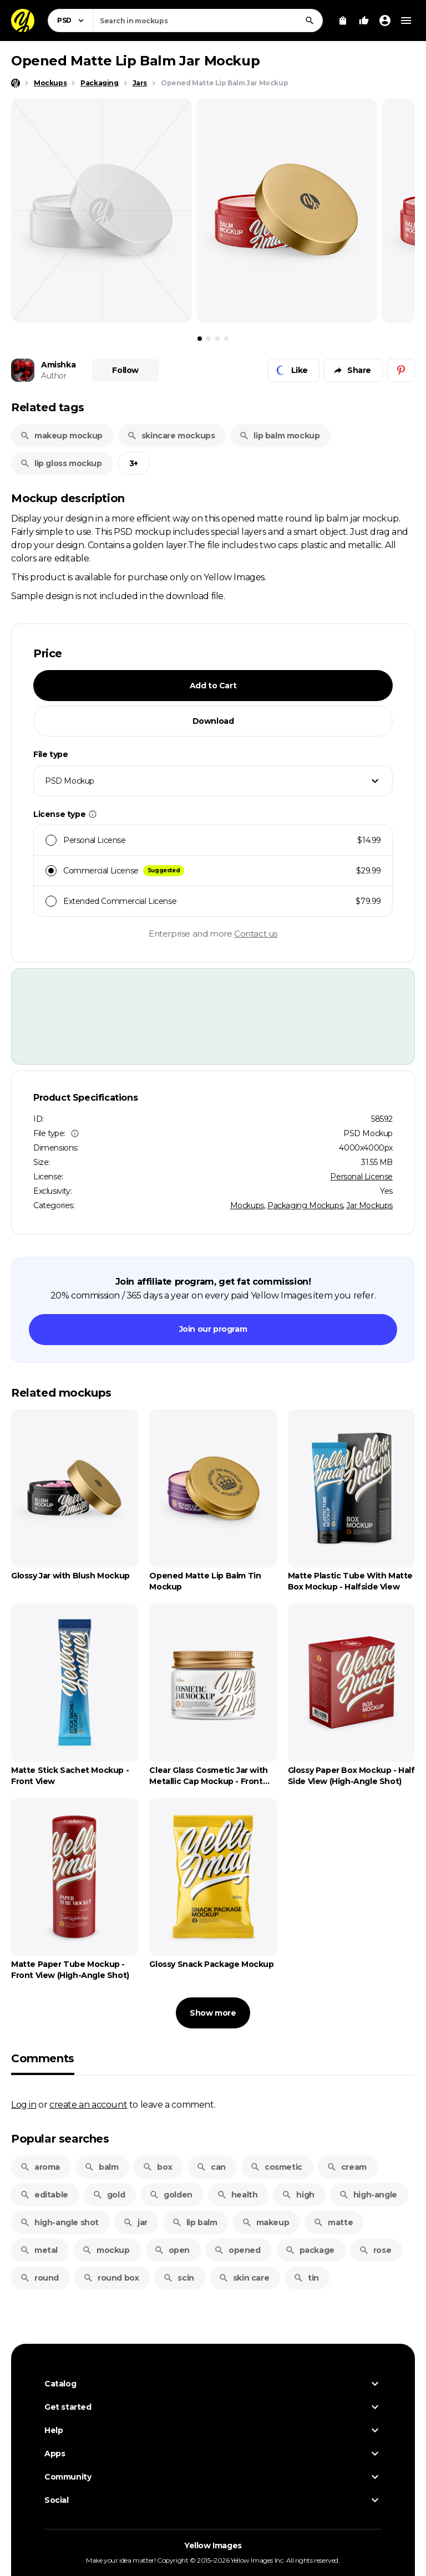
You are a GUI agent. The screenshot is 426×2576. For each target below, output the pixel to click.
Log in (24, 2104)
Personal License (361, 1177)
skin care (244, 2278)
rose (375, 2250)
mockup (106, 2250)
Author (54, 376)
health (237, 2195)
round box (111, 2278)
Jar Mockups (369, 1205)
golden (170, 2195)
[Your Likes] (364, 20)
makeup (266, 2222)
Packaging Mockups (305, 1205)
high (298, 2195)
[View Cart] (343, 20)
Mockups (247, 1205)
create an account (88, 2104)
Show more (213, 2013)
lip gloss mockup (61, 463)
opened (237, 2250)
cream (347, 2167)
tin (306, 2278)
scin (178, 2278)
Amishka (58, 365)
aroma (40, 2167)
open (172, 2250)
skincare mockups (171, 436)
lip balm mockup (279, 436)
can (211, 2167)
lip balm (194, 2222)
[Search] (309, 20)
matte (333, 2222)
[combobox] (207, 20)
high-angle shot (59, 2222)
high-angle (368, 2195)
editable (44, 2195)
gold (109, 2195)
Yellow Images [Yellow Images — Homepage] (213, 2546)
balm (101, 2167)
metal (39, 2250)
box (157, 2167)
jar (135, 2222)
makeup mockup (61, 436)
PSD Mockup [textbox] (69, 781)
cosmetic (276, 2167)
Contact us (255, 933)
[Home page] (15, 83)
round (39, 2278)
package (309, 2250)
